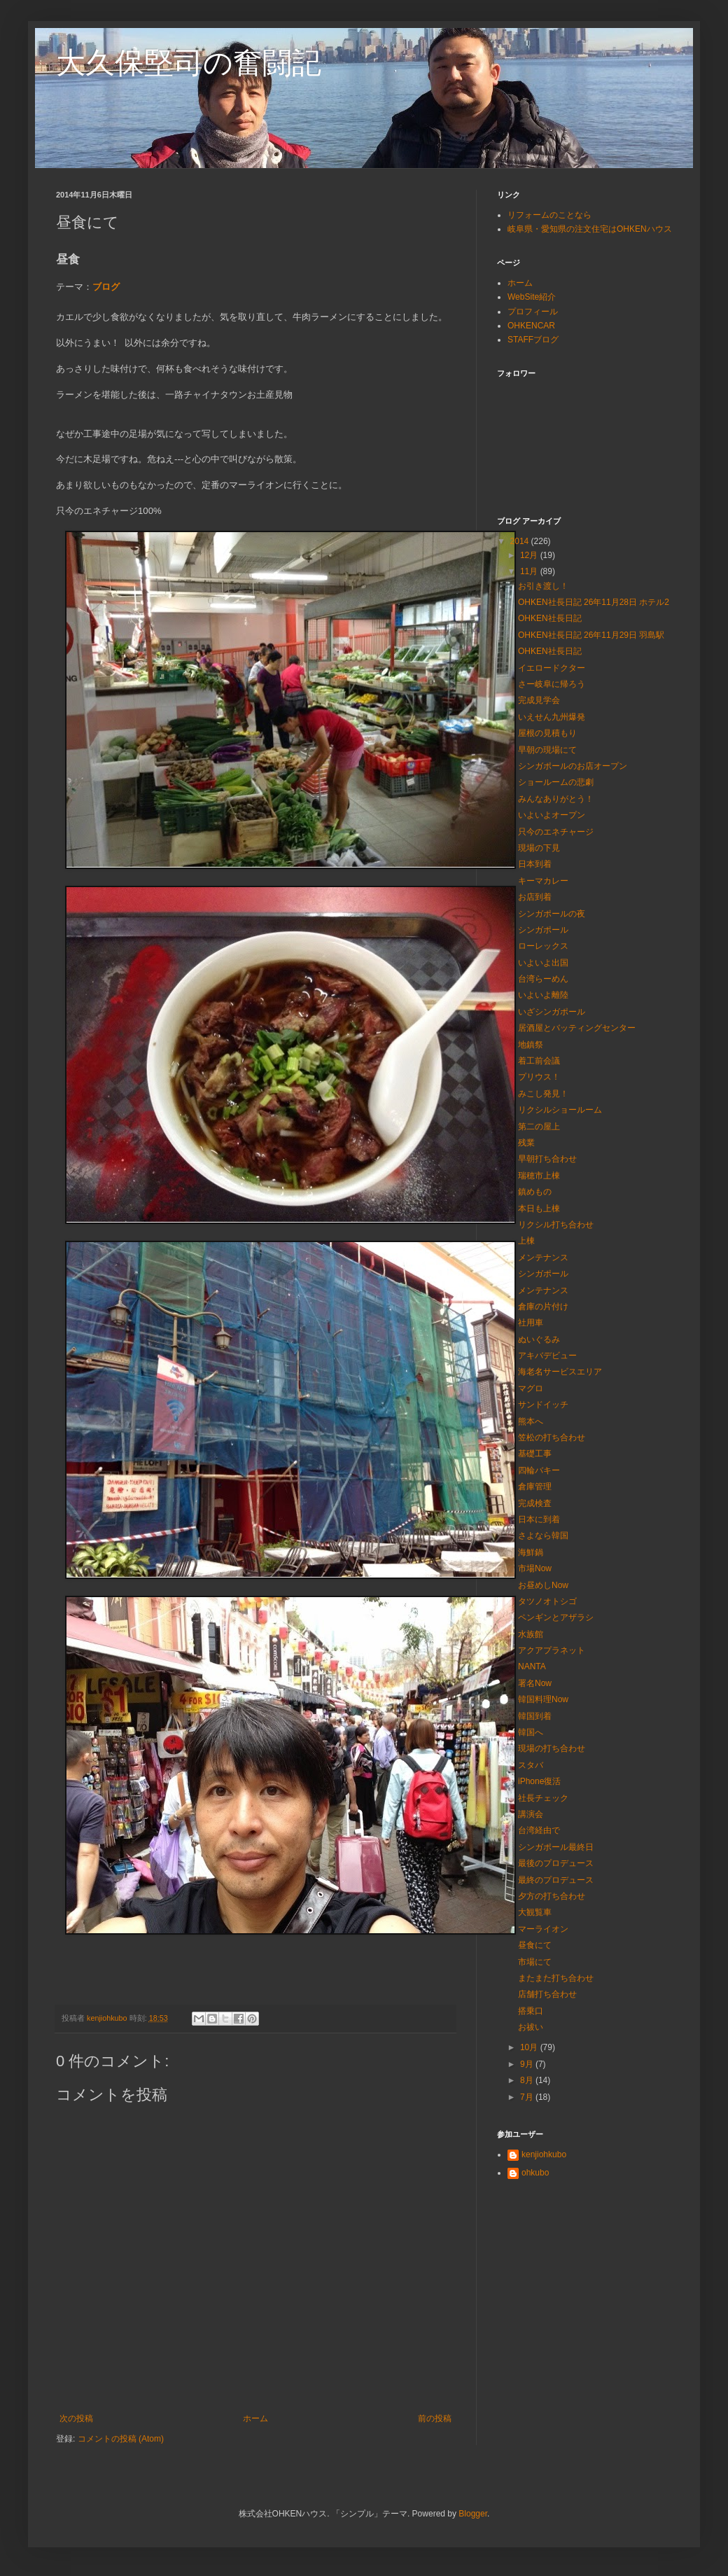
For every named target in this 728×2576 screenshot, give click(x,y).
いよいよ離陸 (543, 995)
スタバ (530, 1765)
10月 (530, 2047)
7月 (528, 2097)
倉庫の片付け (543, 1306)
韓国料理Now (543, 1699)
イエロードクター (551, 668)
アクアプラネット (551, 1650)
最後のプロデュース (556, 1863)
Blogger (472, 2514)
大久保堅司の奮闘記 (188, 62)
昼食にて (535, 1945)
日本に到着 (539, 1519)
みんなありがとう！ (556, 799)
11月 (530, 571)
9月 (528, 2064)
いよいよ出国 (543, 963)
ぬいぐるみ (539, 1339)
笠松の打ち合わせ (551, 1437)
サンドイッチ (543, 1404)
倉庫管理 (535, 1486)
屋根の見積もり (547, 733)
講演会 (530, 1814)
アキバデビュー (547, 1355)
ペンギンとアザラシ (556, 1617)
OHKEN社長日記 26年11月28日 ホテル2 (593, 602)
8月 (528, 2080)
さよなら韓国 (543, 1535)
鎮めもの (535, 1192)
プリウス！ (539, 1077)
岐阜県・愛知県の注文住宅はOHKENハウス (589, 229)
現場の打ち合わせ (551, 1748)
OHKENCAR (531, 325)
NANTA (532, 1666)
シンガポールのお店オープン (572, 766)
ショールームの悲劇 (556, 782)
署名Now (535, 1683)
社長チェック (543, 1798)
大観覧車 (535, 1912)
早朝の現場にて (547, 750)
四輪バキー (539, 1470)
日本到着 (535, 864)
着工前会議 (539, 1061)
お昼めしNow (543, 1585)
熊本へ (530, 1421)
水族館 (530, 1634)
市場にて (535, 1962)
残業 (526, 1143)
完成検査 (535, 1503)
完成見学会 (539, 700)
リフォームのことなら (549, 215)
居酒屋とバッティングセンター (577, 1028)
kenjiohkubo (544, 2154)
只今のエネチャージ (556, 832)
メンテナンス (543, 1257)
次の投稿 (76, 2418)
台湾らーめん (543, 979)
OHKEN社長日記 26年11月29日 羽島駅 (591, 635)
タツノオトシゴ (547, 1601)
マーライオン (543, 1929)
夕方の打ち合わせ (551, 1896)
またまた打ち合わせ (556, 1978)
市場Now (535, 1568)
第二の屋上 (539, 1127)
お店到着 (535, 897)
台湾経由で (539, 1830)
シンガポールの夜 (551, 914)
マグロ (530, 1388)
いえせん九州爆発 (551, 717)
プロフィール (532, 311)
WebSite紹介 (531, 297)
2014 (520, 541)
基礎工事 (535, 1453)
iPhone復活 (539, 1781)
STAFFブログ (533, 339)
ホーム (255, 2418)
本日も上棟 (539, 1208)
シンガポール (543, 930)
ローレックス (543, 946)
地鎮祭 (530, 1045)
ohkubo (535, 2173)
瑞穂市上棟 (539, 1176)
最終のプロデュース (556, 1880)
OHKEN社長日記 (550, 618)
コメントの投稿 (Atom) (121, 2439)
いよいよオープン (551, 815)
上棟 (526, 1241)
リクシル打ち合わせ (556, 1225)
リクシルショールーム (560, 1110)
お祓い (530, 2027)
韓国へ (530, 1732)
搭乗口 (530, 2011)
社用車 (530, 1323)
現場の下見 (539, 848)
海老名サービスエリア (560, 1372)
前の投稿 (434, 2418)
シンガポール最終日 (556, 1847)
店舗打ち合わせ (547, 1994)
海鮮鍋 (530, 1552)
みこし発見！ (543, 1094)
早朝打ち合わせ (547, 1159)
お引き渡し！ (543, 586)
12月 (530, 555)
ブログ (106, 286)
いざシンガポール (551, 1012)
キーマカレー (543, 881)
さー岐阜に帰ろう (551, 684)
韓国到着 (535, 1716)
